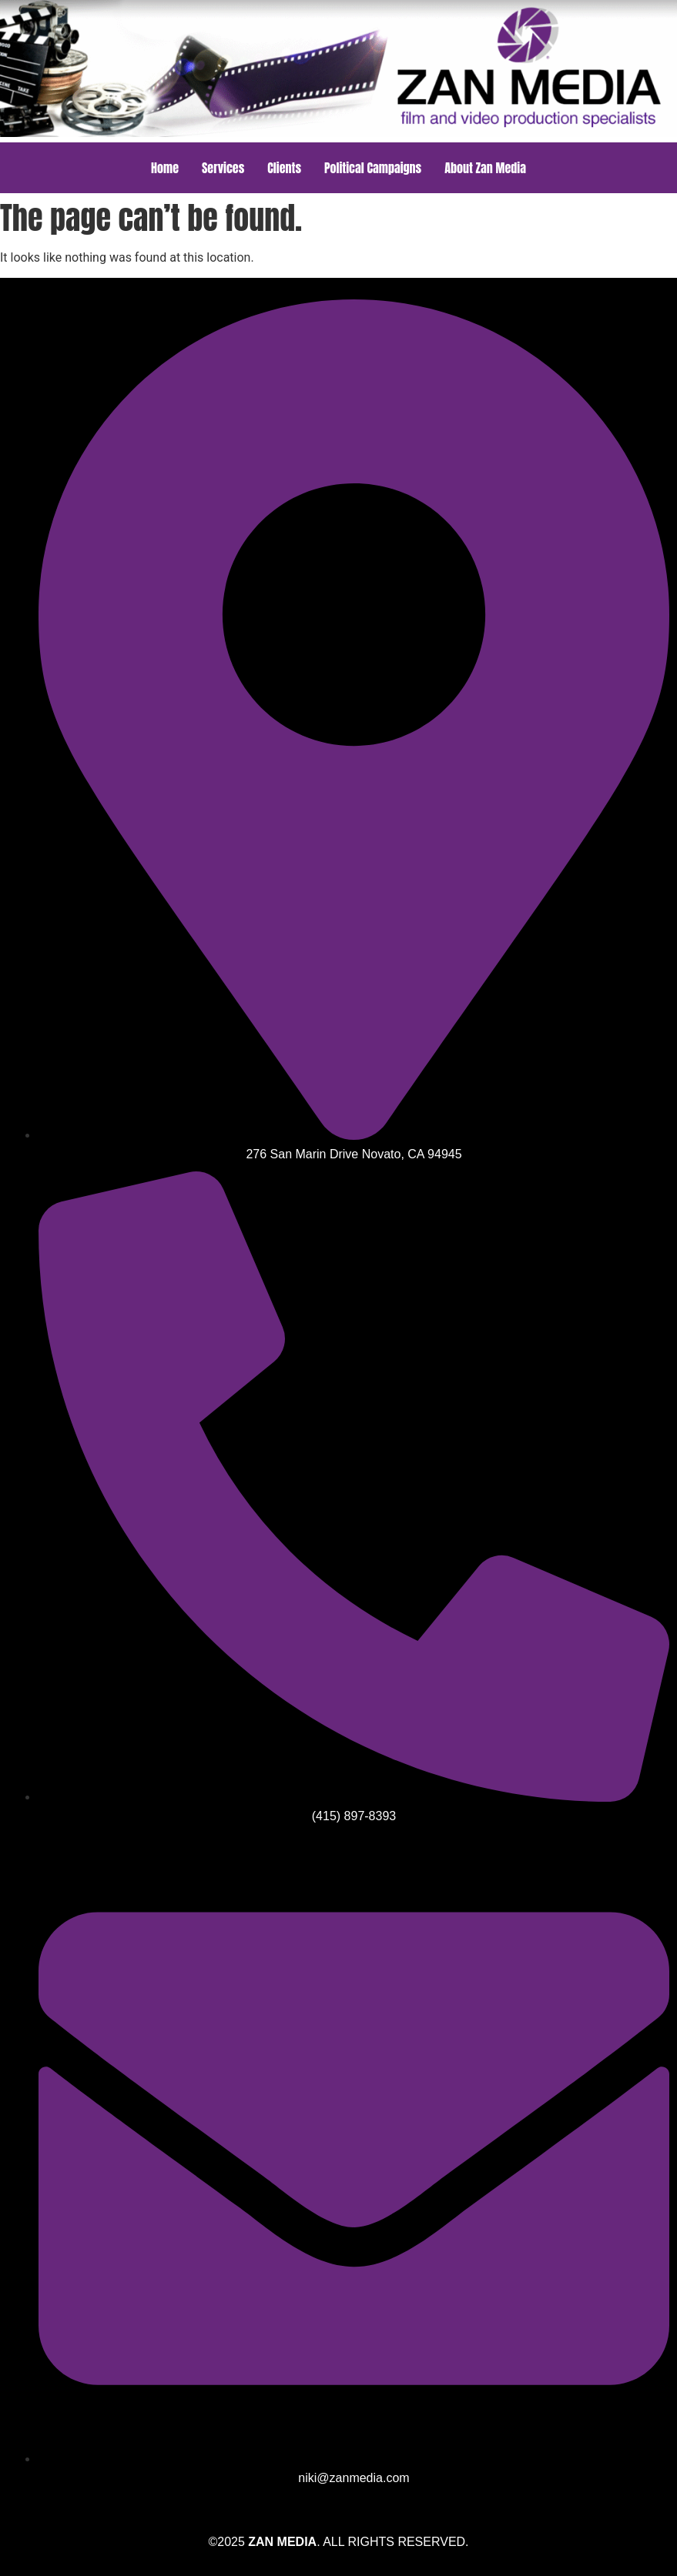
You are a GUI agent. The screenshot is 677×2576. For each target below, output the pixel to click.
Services (223, 168)
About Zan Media (485, 168)
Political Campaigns (372, 168)
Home (165, 168)
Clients (284, 168)
